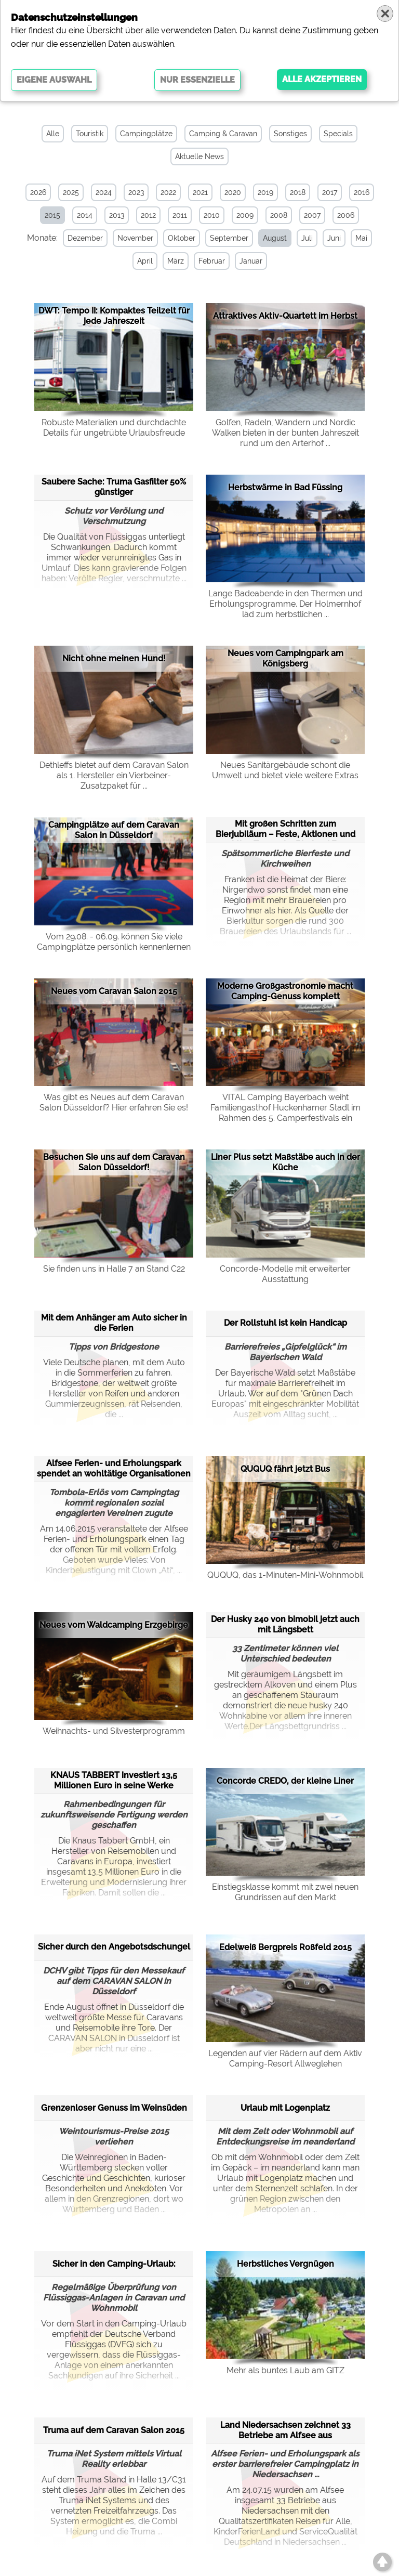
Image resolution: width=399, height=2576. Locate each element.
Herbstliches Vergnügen (285, 2264)
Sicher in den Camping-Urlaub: (114, 2264)
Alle (52, 133)
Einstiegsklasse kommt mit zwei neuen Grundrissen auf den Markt (285, 1892)
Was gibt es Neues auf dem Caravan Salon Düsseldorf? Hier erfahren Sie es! (113, 1102)
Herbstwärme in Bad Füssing (285, 487)
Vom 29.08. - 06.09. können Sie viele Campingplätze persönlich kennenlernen (114, 942)
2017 (329, 192)
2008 (278, 215)
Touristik (89, 133)
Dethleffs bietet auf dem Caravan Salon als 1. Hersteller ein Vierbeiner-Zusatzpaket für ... (114, 775)
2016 (361, 192)
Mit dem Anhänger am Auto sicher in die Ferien (114, 1323)
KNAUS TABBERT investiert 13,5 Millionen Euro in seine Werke (113, 1780)
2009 (245, 215)
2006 (345, 215)
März (175, 261)
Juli (307, 238)
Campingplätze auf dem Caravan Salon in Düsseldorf (113, 830)
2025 (71, 192)
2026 (38, 192)
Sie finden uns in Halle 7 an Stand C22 (114, 1269)
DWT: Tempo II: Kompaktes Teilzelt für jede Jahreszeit (114, 316)
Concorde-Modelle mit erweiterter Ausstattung (285, 1274)
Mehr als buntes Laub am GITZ (285, 2370)
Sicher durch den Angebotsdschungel (114, 1947)
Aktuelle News (199, 156)
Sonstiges (290, 133)
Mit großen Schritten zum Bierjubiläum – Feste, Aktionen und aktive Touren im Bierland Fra (285, 830)
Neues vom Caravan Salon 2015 (114, 991)
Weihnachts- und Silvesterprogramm (114, 1731)
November (135, 238)
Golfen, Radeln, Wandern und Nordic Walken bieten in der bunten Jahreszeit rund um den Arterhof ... (285, 432)
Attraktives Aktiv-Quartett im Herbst (285, 316)
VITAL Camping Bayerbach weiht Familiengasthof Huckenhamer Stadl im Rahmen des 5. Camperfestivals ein (285, 1107)
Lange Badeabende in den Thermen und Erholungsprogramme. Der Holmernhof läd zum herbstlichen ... (285, 604)
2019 (265, 192)
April (145, 261)
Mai (361, 238)
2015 (52, 215)
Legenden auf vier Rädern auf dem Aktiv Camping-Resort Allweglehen (285, 2058)
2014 (84, 215)
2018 (297, 192)
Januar (251, 261)
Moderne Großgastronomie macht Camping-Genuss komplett (285, 991)
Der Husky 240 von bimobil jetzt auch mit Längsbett (285, 1624)
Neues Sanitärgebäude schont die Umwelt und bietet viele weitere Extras (285, 770)
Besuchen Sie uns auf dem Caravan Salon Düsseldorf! (114, 1162)
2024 (104, 192)
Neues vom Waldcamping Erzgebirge (113, 1625)
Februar (211, 261)
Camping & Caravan (223, 133)
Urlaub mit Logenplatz (285, 2108)
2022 (168, 192)
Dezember (85, 238)
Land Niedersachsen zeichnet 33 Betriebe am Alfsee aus (285, 2430)
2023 (136, 192)
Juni (334, 238)
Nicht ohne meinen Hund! (114, 658)
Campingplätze (146, 133)
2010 (212, 215)
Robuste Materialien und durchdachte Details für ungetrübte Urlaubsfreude (114, 427)
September (229, 238)
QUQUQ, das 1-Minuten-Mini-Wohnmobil (285, 1575)
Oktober (181, 238)
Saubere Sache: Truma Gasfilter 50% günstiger (114, 487)
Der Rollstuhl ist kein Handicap (285, 1323)
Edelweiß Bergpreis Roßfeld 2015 (285, 1947)
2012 (148, 215)
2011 (179, 215)
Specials (338, 133)
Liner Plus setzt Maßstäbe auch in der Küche (285, 1162)
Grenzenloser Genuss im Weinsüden (114, 2108)
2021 (200, 192)
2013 (116, 215)
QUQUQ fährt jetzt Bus (285, 1469)
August (275, 238)
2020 (232, 192)
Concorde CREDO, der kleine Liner (285, 1781)
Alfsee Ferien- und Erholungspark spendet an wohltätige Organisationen (114, 1468)
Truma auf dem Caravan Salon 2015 (113, 2430)
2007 (312, 215)
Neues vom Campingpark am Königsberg (285, 658)
